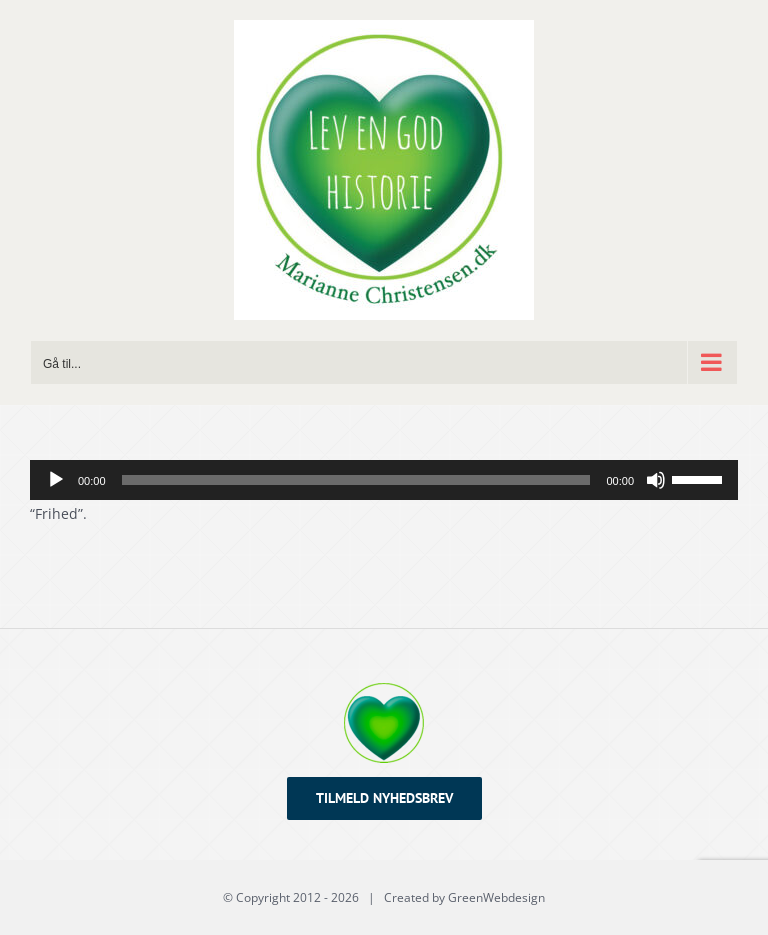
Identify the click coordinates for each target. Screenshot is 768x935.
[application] (384, 480)
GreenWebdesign (496, 897)
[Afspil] (56, 480)
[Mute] (656, 480)
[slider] (356, 480)
